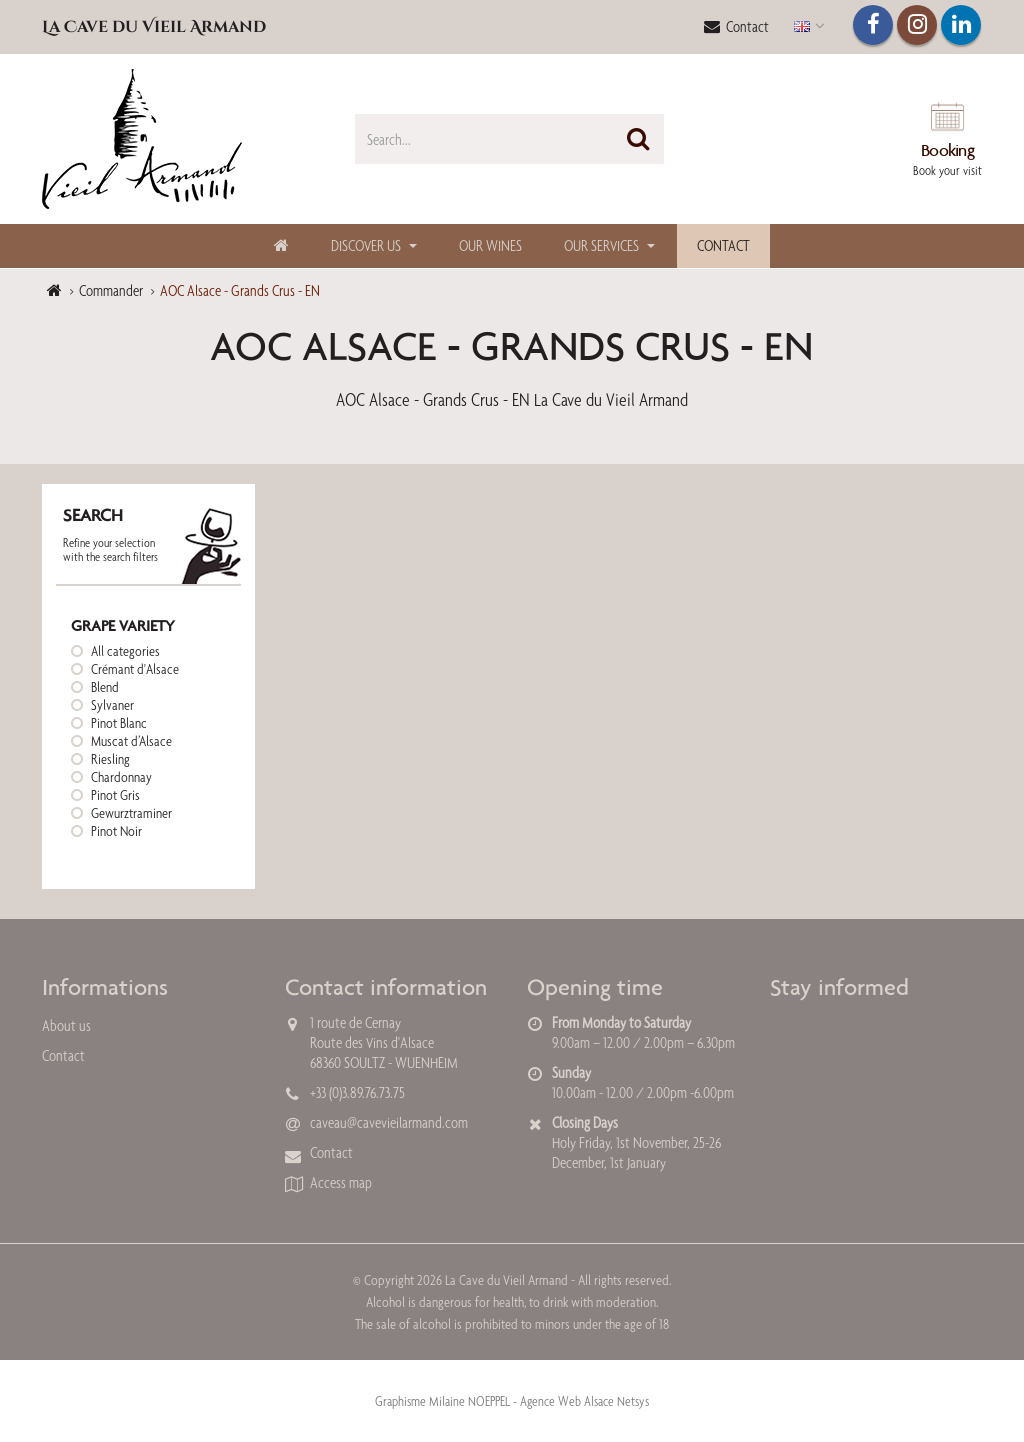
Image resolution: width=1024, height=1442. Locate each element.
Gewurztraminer (131, 813)
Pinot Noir (116, 831)
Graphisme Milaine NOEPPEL (442, 1401)
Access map (341, 1182)
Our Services (601, 245)
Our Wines (490, 245)
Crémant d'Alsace (135, 669)
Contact (736, 26)
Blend (105, 687)
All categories (125, 651)
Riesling (110, 759)
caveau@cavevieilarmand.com (389, 1122)
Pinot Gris (115, 795)
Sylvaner (112, 705)
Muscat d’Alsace (131, 741)
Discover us (366, 245)
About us (66, 1025)
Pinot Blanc (119, 723)
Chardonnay (121, 777)
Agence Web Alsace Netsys (584, 1401)
